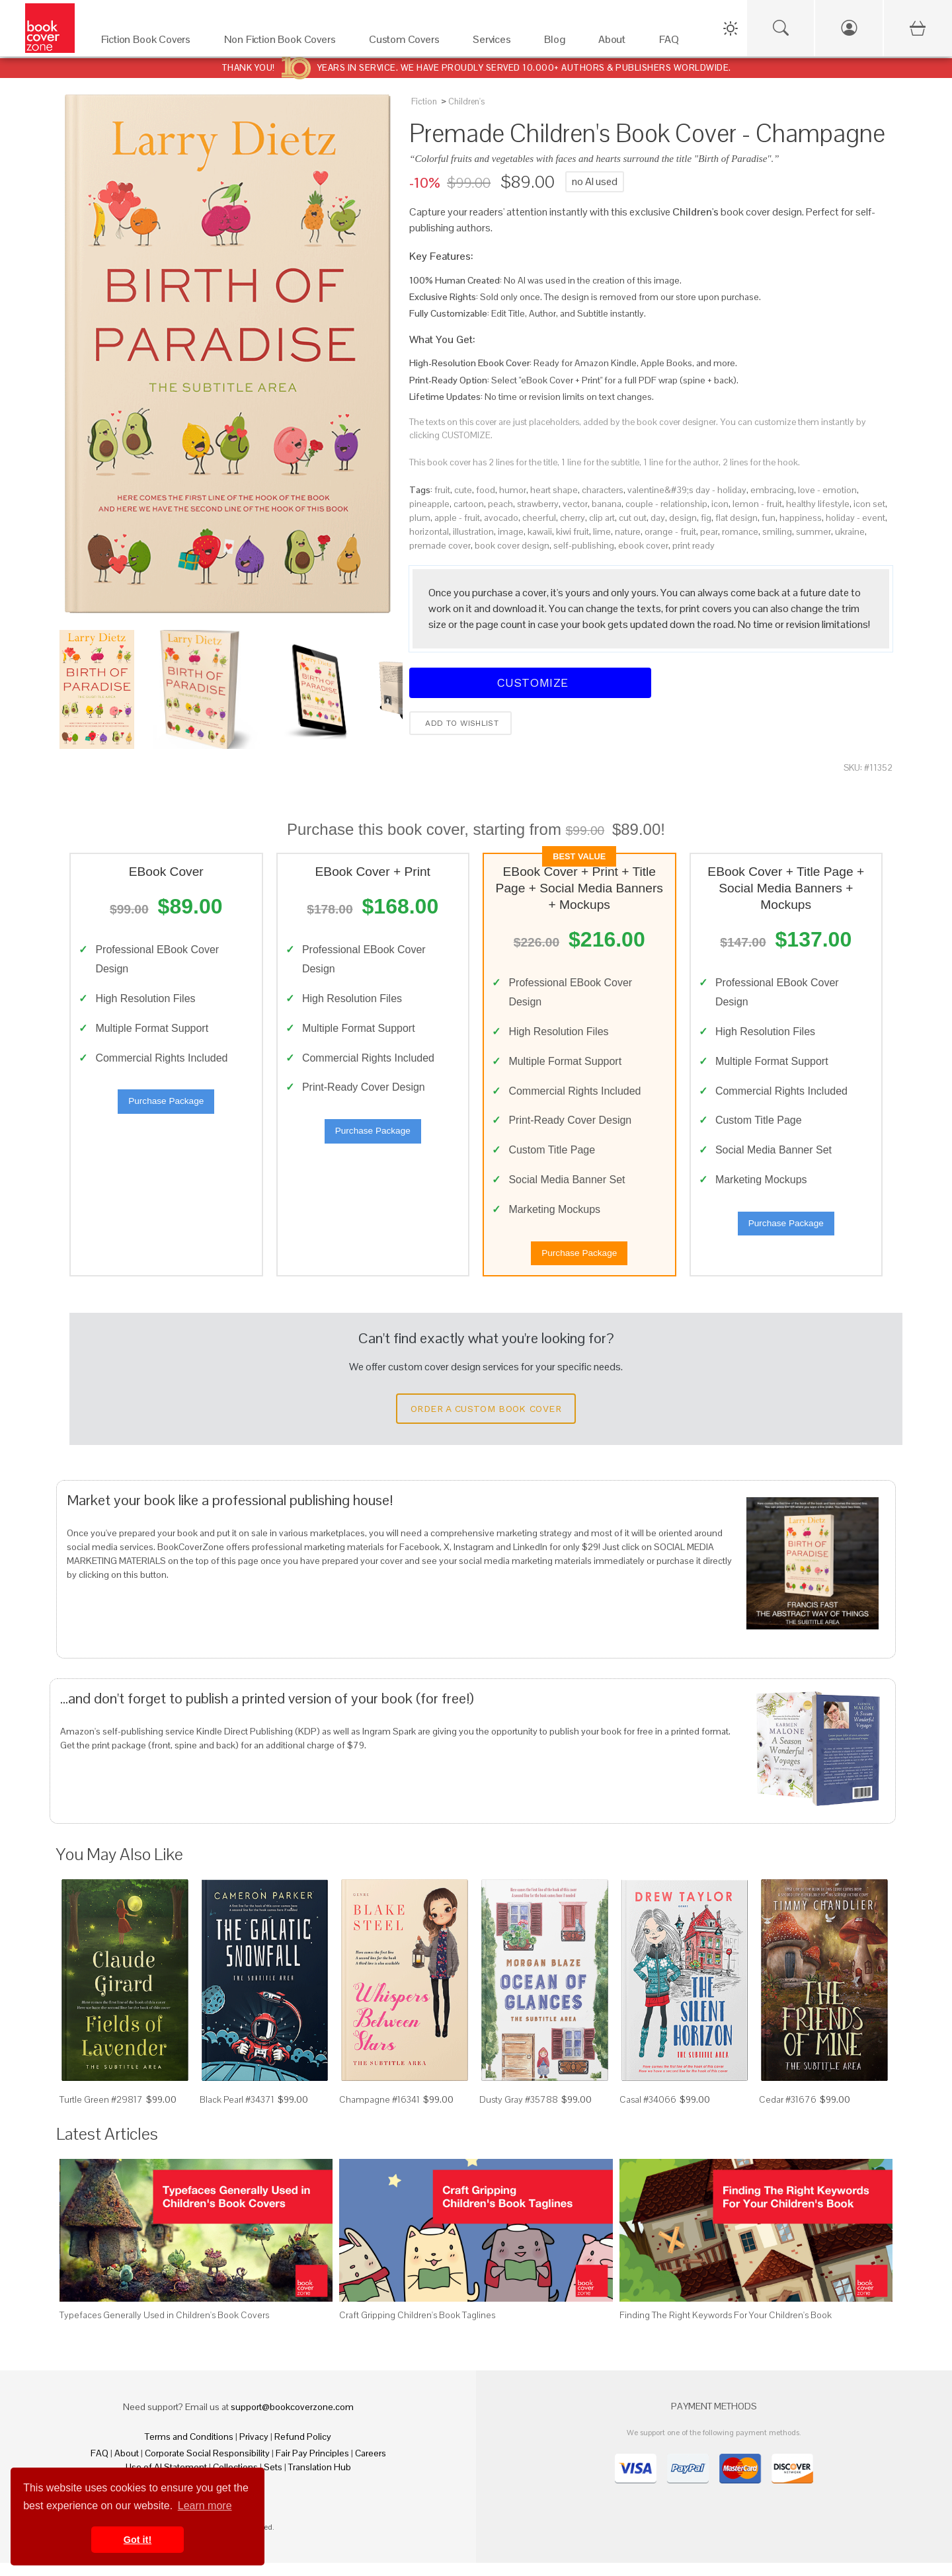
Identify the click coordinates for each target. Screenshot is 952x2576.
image (511, 531)
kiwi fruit (572, 531)
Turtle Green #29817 (101, 2112)
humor (512, 490)
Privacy (253, 2450)
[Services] (495, 42)
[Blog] (558, 42)
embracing (772, 490)
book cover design (512, 545)
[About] (615, 42)
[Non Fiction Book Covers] (283, 42)
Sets (273, 2480)
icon (720, 504)
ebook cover (643, 545)
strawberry (538, 504)
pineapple (429, 504)
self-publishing (583, 545)
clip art (602, 518)
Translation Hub (319, 2480)
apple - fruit (457, 518)
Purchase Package (166, 1107)
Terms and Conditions (189, 2450)
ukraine (850, 531)
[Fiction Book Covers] (149, 42)
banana (606, 504)
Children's (466, 101)
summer (813, 531)
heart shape (554, 490)
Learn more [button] (205, 2505)
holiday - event (855, 518)
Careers (370, 2466)
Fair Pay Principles (312, 2466)
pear (709, 531)
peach (500, 504)
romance (740, 531)
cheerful (539, 518)
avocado (501, 518)
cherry (572, 518)
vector (575, 504)
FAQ (99, 2466)
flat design (736, 518)
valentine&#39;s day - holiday (686, 490)
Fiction (424, 101)
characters (602, 490)
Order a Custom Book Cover (486, 1421)
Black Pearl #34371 (237, 2112)
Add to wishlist (460, 723)
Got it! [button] (137, 2539)
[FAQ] (672, 42)
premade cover (440, 545)
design (683, 518)
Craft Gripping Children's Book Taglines (417, 2327)
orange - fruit (670, 531)
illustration (473, 531)
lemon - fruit (757, 504)
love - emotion (827, 490)
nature (628, 531)
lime (602, 531)
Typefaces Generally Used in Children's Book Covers (164, 2327)
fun (768, 518)
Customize (530, 682)
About (126, 2466)
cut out (633, 518)
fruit (442, 490)
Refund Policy (302, 2450)
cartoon (469, 504)
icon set (869, 504)
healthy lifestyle (818, 504)
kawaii (540, 531)
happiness (800, 518)
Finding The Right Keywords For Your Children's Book (725, 2327)
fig (706, 518)
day (658, 518)
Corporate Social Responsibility (207, 2466)
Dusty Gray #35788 (518, 2112)
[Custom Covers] (407, 42)
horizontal (429, 531)
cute (463, 490)
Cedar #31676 (787, 2112)
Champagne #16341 (379, 2112)
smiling (777, 531)
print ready (693, 545)
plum (419, 518)
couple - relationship (666, 504)
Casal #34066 (647, 2112)
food (485, 490)
